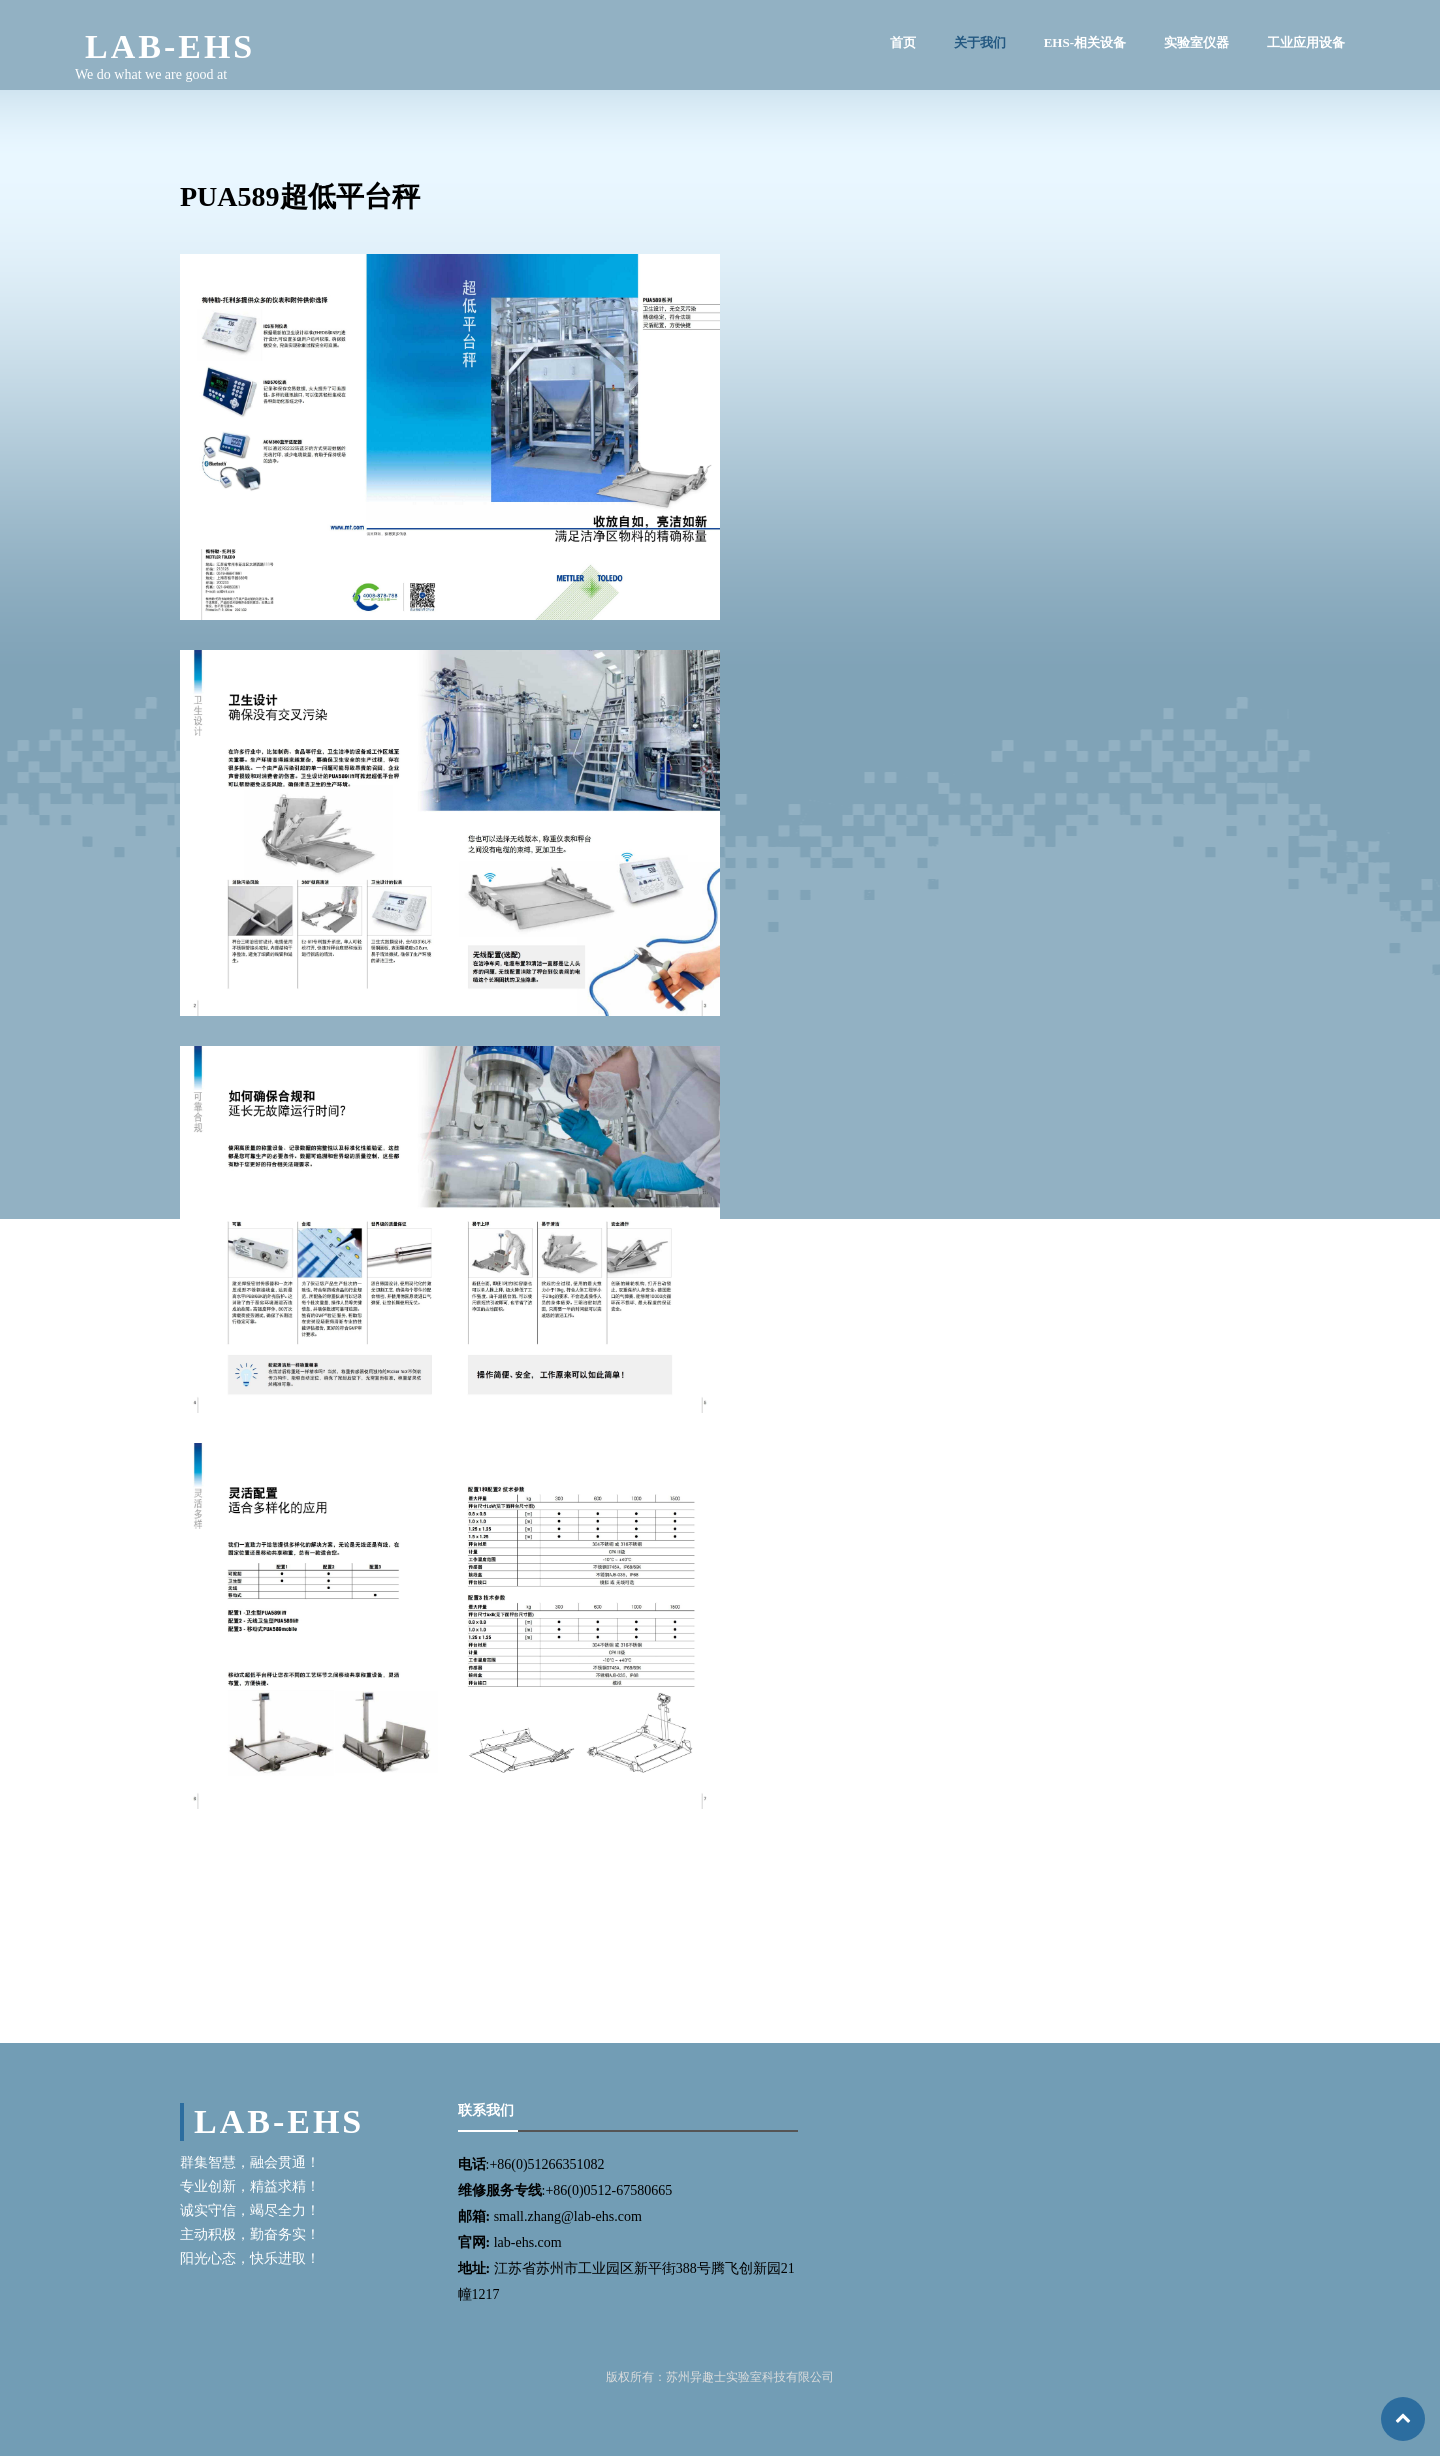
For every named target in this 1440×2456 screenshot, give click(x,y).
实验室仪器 (1196, 42)
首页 (903, 42)
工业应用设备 (1306, 42)
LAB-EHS (170, 46)
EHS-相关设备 (1085, 42)
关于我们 (980, 42)
